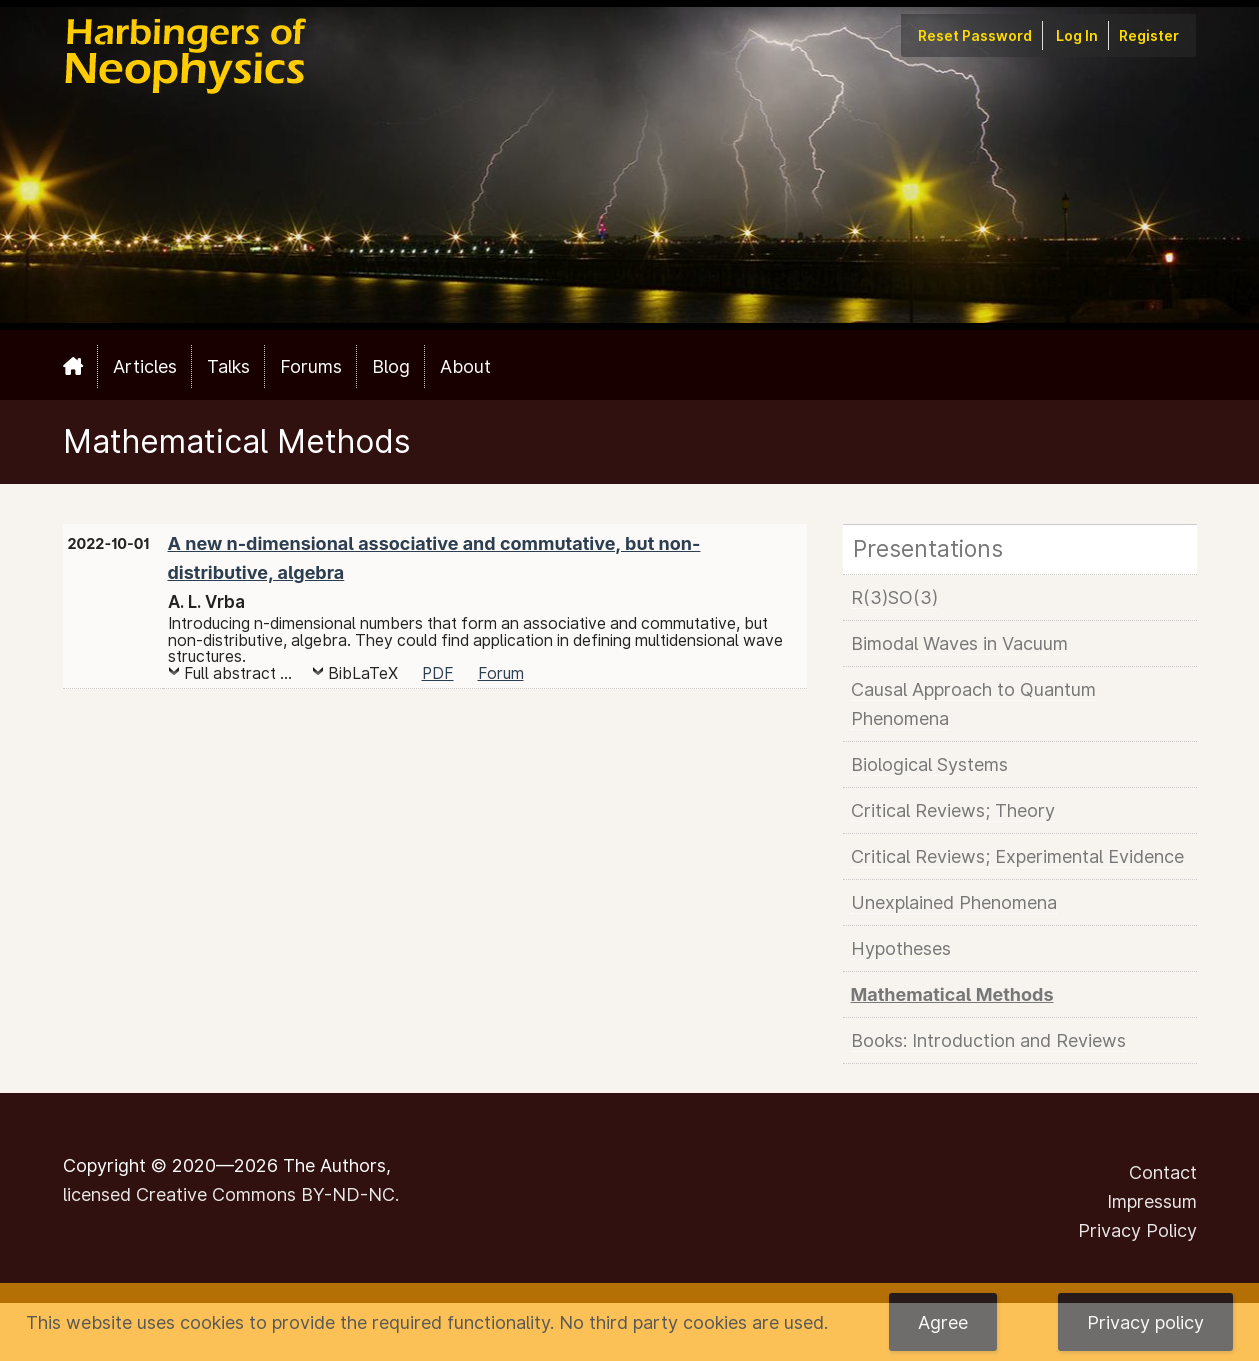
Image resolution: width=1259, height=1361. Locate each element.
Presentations (928, 549)
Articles (145, 366)
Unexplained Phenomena (954, 902)
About (465, 366)
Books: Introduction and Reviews (988, 1040)
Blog (391, 366)
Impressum (1152, 1201)
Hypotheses (901, 948)
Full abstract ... (238, 673)
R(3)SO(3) (894, 597)
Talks (228, 366)
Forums (311, 366)
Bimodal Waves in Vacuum (959, 643)
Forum (501, 673)
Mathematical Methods (952, 994)
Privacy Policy (1137, 1230)
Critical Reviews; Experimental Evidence (1017, 856)
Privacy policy (1145, 1322)
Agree (943, 1322)
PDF (438, 673)
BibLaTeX (363, 673)
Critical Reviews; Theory (953, 810)
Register (1149, 35)
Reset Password (975, 35)
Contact (1163, 1172)
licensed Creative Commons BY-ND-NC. (231, 1194)
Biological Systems (929, 764)
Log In (1077, 35)
